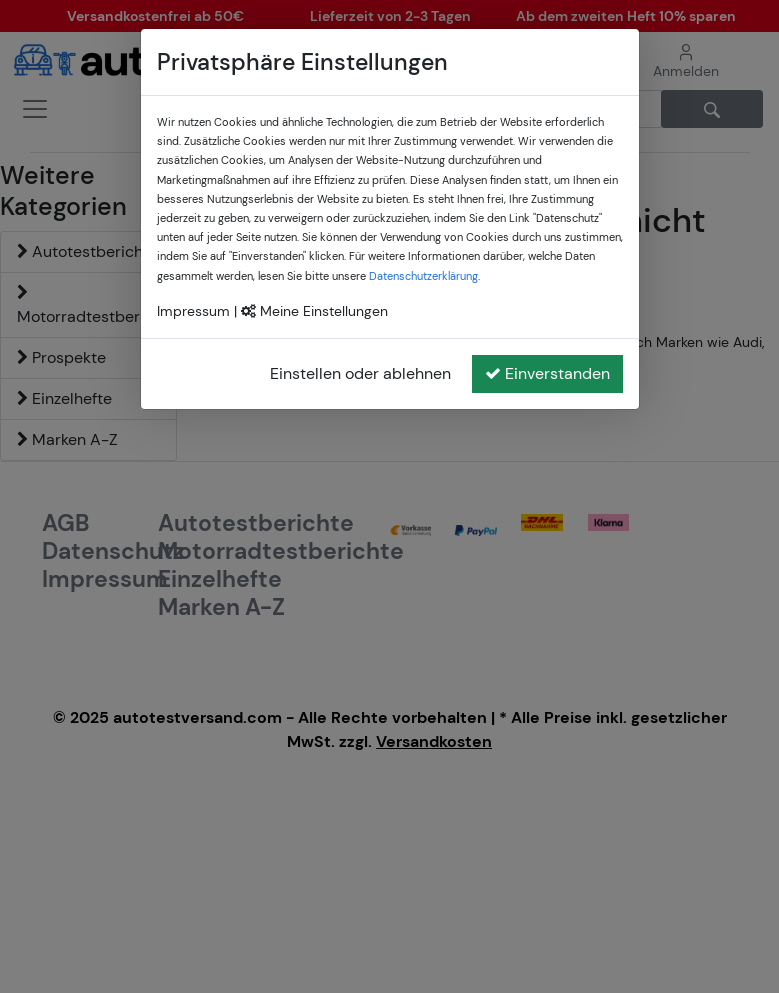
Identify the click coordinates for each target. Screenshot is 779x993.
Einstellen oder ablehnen (360, 373)
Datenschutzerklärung (423, 276)
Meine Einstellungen (314, 311)
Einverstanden (547, 373)
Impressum (193, 311)
